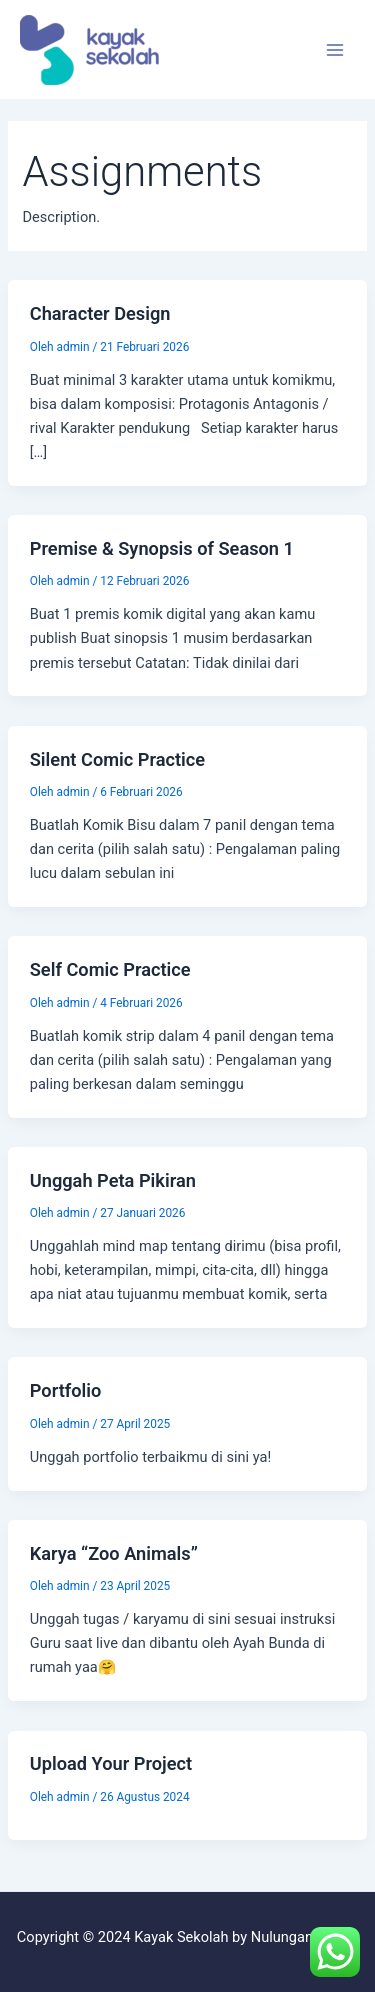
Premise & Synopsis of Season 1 (162, 548)
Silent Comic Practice (117, 759)
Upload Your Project (111, 1763)
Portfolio (66, 1390)
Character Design (100, 313)
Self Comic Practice (110, 969)
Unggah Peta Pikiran (113, 1180)
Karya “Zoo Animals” (114, 1553)
